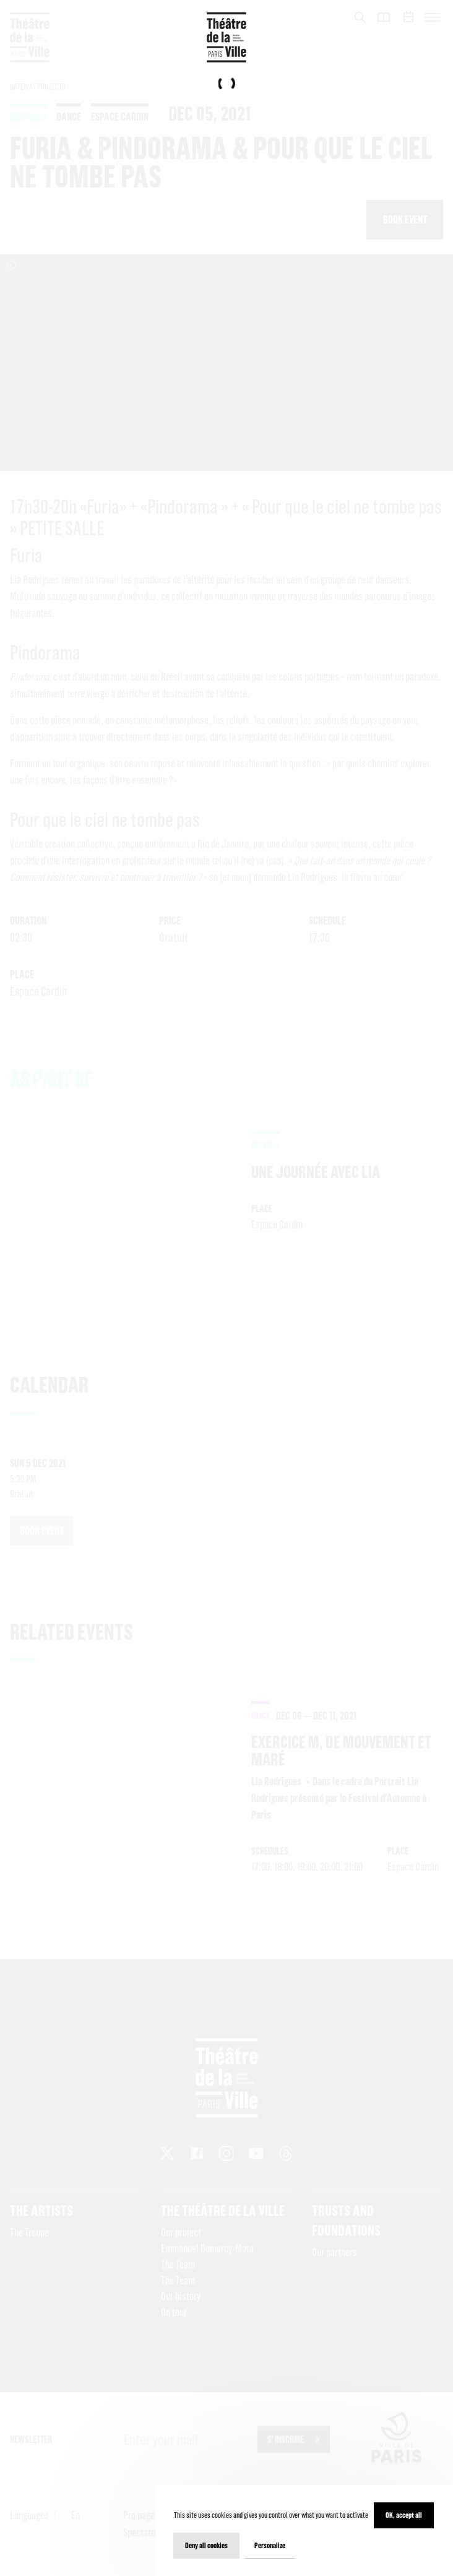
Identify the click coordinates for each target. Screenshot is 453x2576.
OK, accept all (404, 2515)
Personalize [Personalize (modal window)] (269, 2545)
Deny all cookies (206, 2545)
